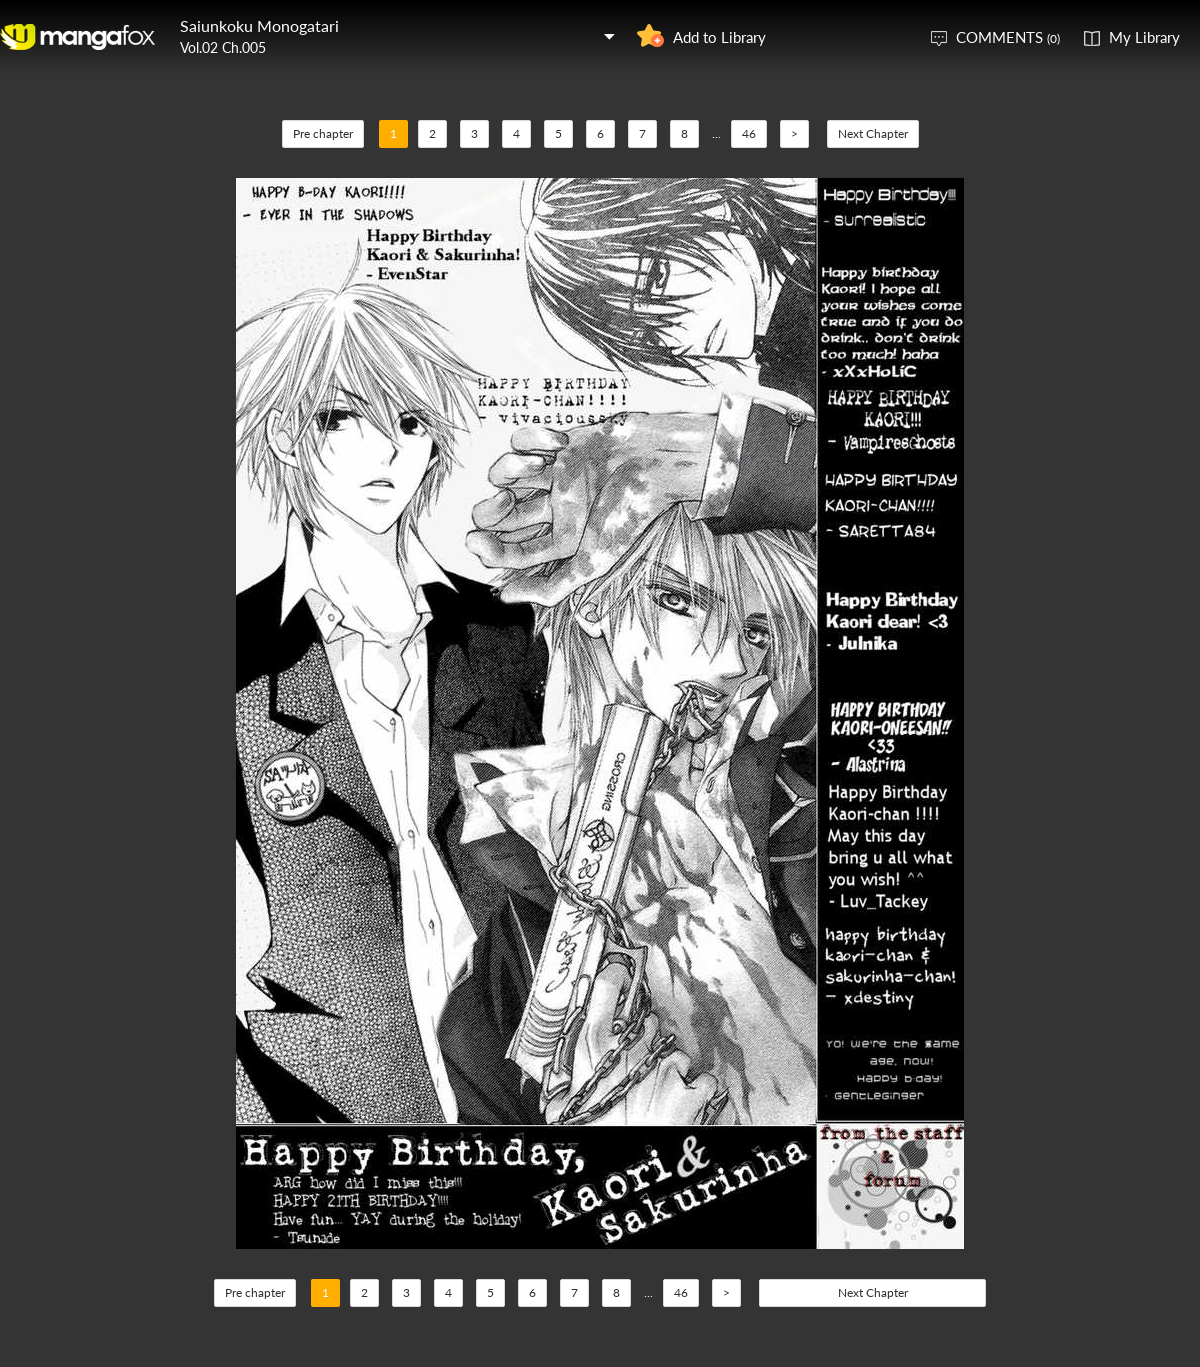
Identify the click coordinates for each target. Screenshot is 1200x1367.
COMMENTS (1008, 37)
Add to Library (719, 37)
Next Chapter (873, 133)
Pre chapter (323, 133)
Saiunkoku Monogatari (259, 25)
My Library (1144, 37)
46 (749, 133)
